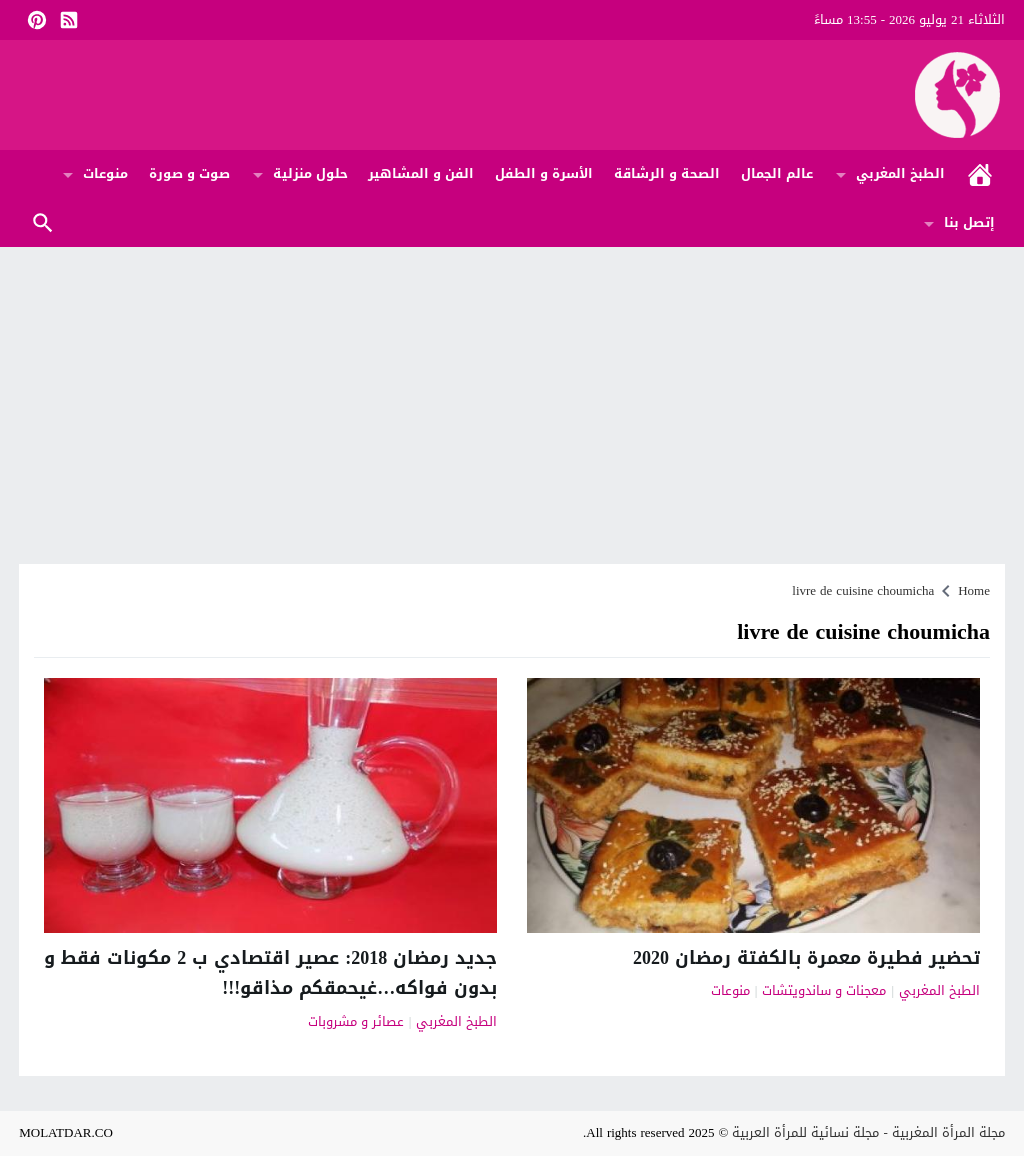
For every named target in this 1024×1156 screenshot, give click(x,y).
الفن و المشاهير (421, 173)
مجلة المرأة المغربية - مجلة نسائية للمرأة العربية (868, 1132)
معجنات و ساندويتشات (824, 991)
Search (43, 223)
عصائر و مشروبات (356, 1022)
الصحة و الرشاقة (667, 173)
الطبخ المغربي (900, 173)
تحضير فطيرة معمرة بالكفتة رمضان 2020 (806, 958)
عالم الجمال (777, 173)
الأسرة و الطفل (544, 173)
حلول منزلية (310, 173)
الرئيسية (980, 174)
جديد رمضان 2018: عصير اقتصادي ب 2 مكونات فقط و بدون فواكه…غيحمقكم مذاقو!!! (270, 973)
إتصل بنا (969, 222)
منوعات (105, 173)
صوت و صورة (189, 173)
